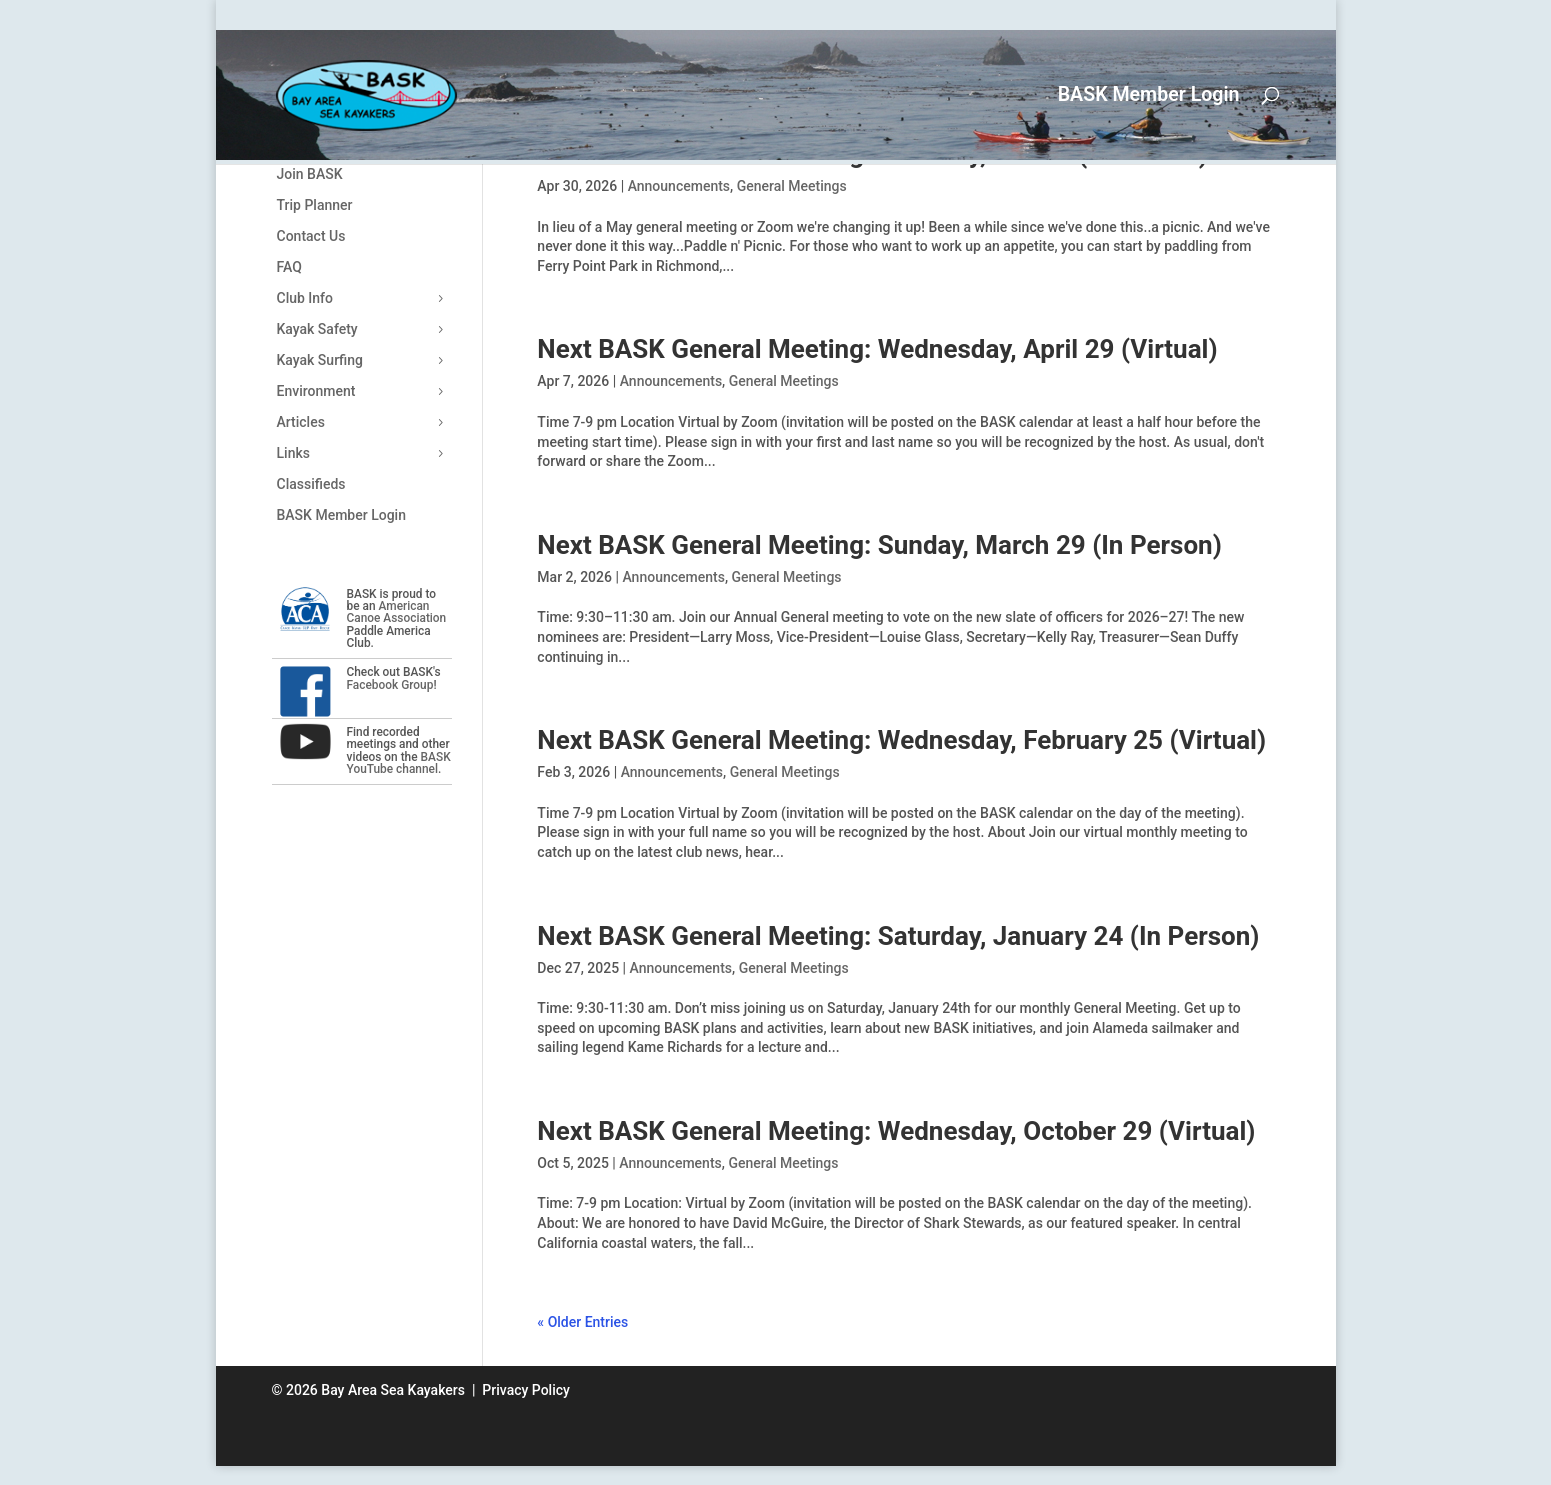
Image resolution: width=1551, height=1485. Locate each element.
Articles (301, 422)
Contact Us (311, 236)
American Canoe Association (397, 612)
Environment (316, 391)
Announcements (679, 186)
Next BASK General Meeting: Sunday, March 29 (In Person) (879, 545)
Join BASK (310, 174)
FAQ (289, 267)
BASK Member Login (1149, 97)
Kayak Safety (317, 329)
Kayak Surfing (320, 360)
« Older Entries (582, 1322)
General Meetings (792, 186)
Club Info (305, 298)
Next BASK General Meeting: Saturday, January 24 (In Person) (898, 936)
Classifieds (311, 484)
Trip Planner (315, 205)
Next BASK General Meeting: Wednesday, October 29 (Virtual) (896, 1131)
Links (293, 453)
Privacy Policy (526, 1390)
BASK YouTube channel (399, 763)
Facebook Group (390, 685)
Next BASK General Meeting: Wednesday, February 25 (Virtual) (901, 740)
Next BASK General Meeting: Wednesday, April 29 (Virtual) (877, 349)
